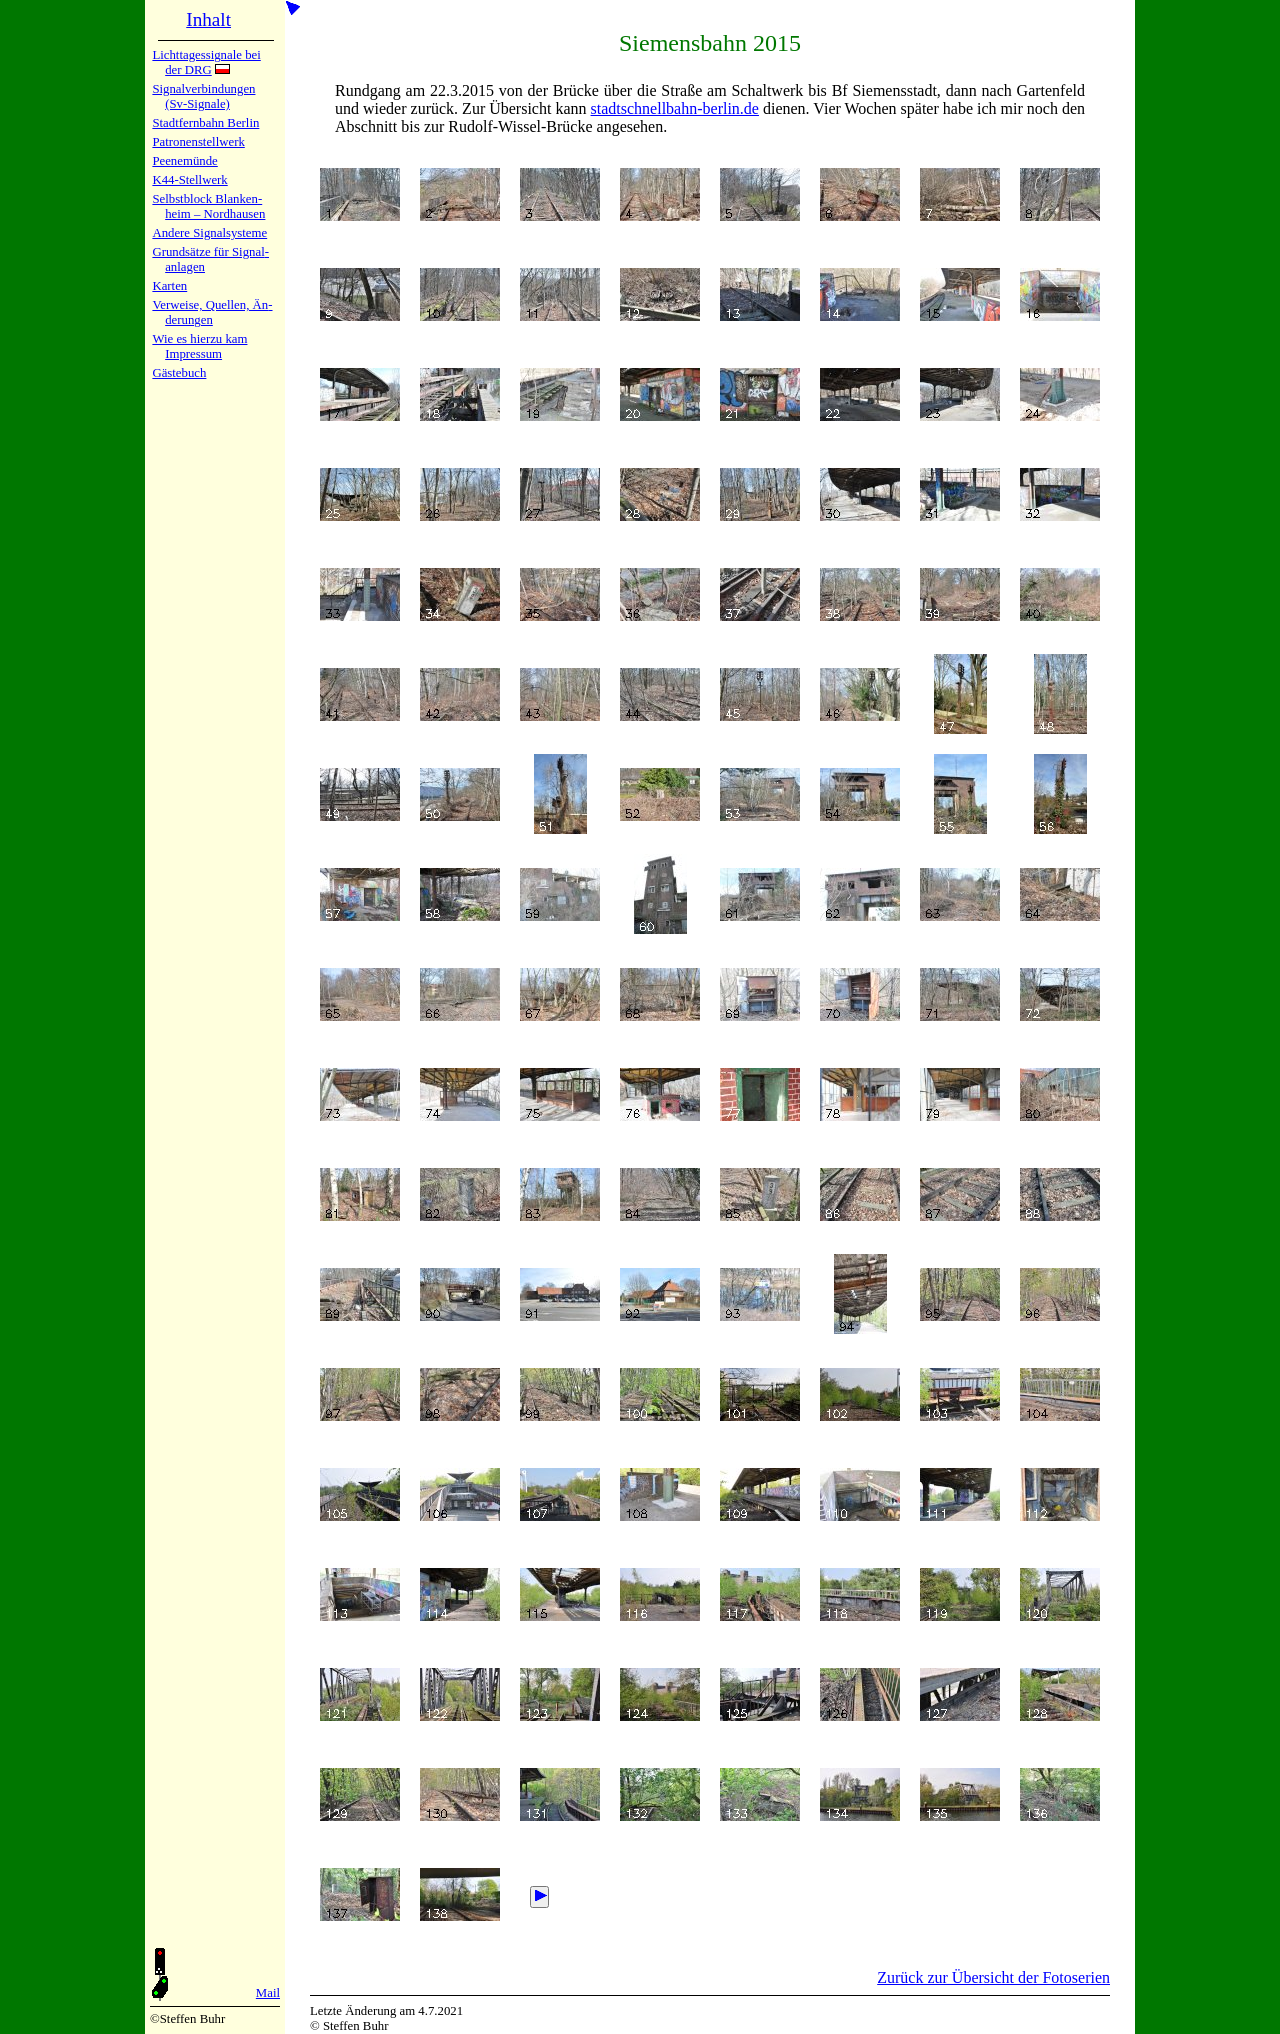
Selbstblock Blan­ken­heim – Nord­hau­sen (208, 206)
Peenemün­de (184, 161)
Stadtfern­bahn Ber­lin (205, 123)
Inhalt (208, 19)
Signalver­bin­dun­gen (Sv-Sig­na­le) (203, 96)
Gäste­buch (179, 373)
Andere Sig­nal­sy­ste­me (209, 233)
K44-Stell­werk (189, 180)
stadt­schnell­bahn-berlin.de (675, 108)
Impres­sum (193, 354)
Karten (169, 286)
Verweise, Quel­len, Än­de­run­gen (212, 312)
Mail (268, 1993)
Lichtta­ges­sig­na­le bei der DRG (206, 62)
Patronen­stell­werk (198, 142)
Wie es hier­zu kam (199, 339)
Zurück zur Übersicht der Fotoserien (993, 1977)
